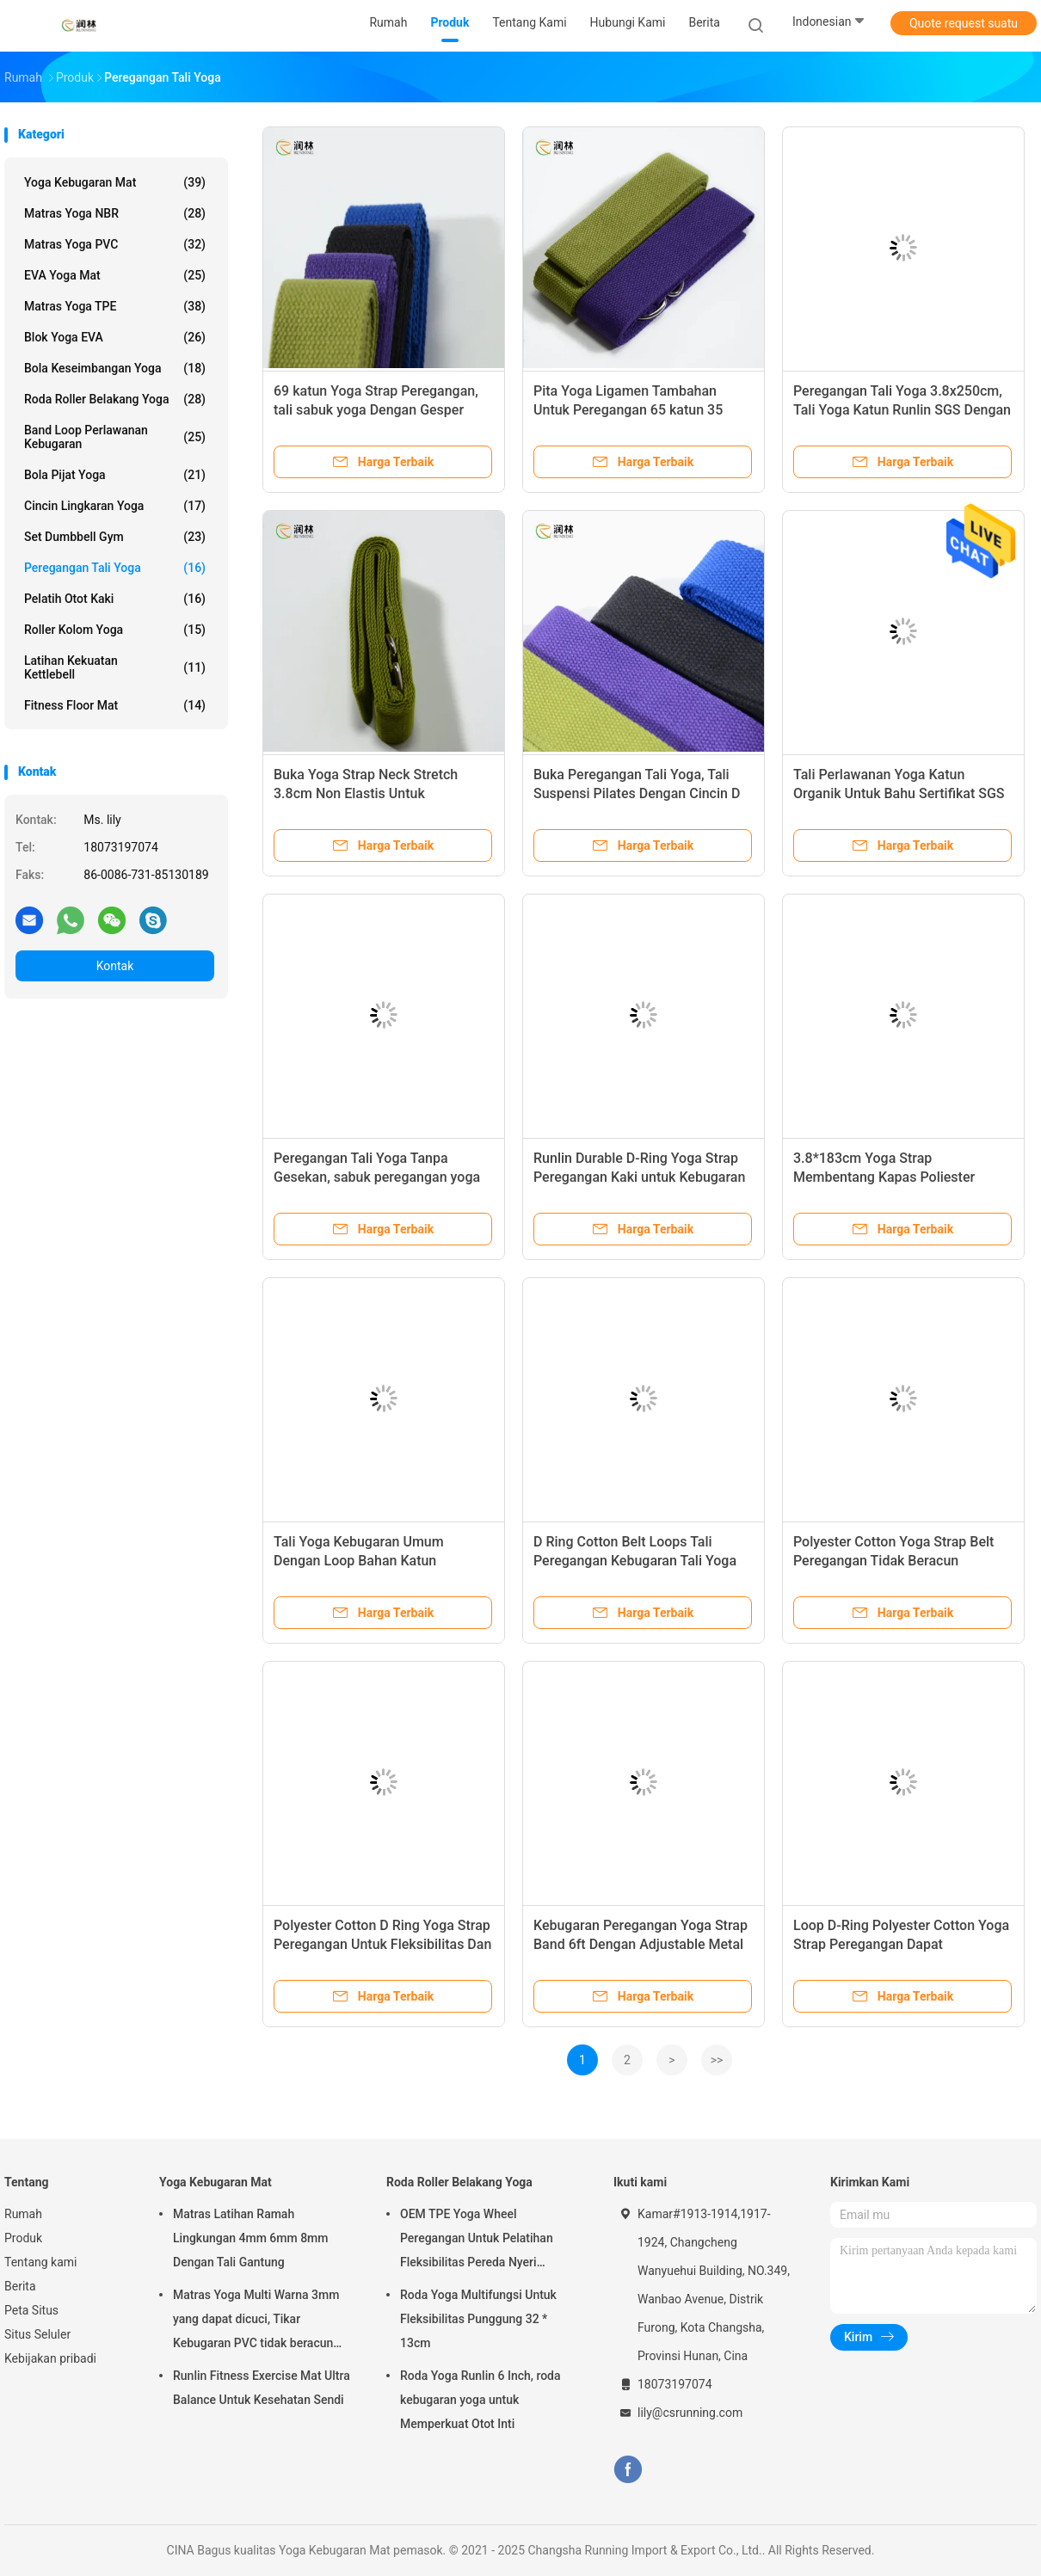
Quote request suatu (963, 23)
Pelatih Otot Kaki (115, 598)
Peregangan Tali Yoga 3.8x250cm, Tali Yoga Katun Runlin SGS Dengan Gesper (902, 410)
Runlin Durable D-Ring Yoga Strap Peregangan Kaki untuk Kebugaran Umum (639, 1177)
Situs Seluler (37, 2334)
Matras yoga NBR (115, 213)
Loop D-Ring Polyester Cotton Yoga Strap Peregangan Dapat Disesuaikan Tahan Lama (901, 1944)
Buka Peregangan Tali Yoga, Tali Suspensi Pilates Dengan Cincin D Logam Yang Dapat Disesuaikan (636, 793)
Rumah (23, 2214)
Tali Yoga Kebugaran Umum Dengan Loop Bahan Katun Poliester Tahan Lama (359, 1561)
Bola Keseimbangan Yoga (115, 368)
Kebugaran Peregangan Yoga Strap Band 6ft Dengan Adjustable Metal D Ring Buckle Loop (640, 1944)
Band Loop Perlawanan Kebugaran (115, 437)
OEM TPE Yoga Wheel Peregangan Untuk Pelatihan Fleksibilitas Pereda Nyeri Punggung (476, 2240)
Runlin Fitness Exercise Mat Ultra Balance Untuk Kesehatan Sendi (261, 2388)
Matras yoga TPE (115, 306)
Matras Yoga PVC (115, 244)
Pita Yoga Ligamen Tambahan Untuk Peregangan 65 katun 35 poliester (628, 410)
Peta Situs (31, 2310)
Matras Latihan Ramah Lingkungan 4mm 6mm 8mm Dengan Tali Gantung (251, 2238)
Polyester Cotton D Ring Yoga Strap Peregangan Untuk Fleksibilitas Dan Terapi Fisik (382, 1944)
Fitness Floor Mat (115, 705)
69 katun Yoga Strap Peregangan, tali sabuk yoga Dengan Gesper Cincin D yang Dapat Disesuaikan (376, 410)
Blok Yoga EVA (115, 337)
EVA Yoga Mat (115, 275)
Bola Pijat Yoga (115, 474)
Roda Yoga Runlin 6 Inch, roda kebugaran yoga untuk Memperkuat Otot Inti (480, 2400)
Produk (23, 2238)
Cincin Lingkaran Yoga (115, 505)
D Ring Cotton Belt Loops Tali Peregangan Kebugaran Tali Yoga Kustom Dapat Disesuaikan (634, 1561)
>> (717, 2060)
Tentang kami (40, 2262)
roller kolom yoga (115, 629)
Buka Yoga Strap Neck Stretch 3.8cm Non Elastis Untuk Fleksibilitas (366, 793)
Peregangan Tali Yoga (115, 567)
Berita (20, 2286)
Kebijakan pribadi (50, 2358)
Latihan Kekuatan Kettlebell (115, 667)
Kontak (115, 966)
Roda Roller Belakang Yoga (115, 399)
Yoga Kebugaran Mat (115, 182)
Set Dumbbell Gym (115, 536)
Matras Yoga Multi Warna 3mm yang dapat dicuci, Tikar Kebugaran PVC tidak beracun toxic (256, 2321)
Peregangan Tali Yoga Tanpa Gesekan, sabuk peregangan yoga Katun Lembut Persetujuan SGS (377, 1177)
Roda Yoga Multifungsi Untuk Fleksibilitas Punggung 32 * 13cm (478, 2319)
